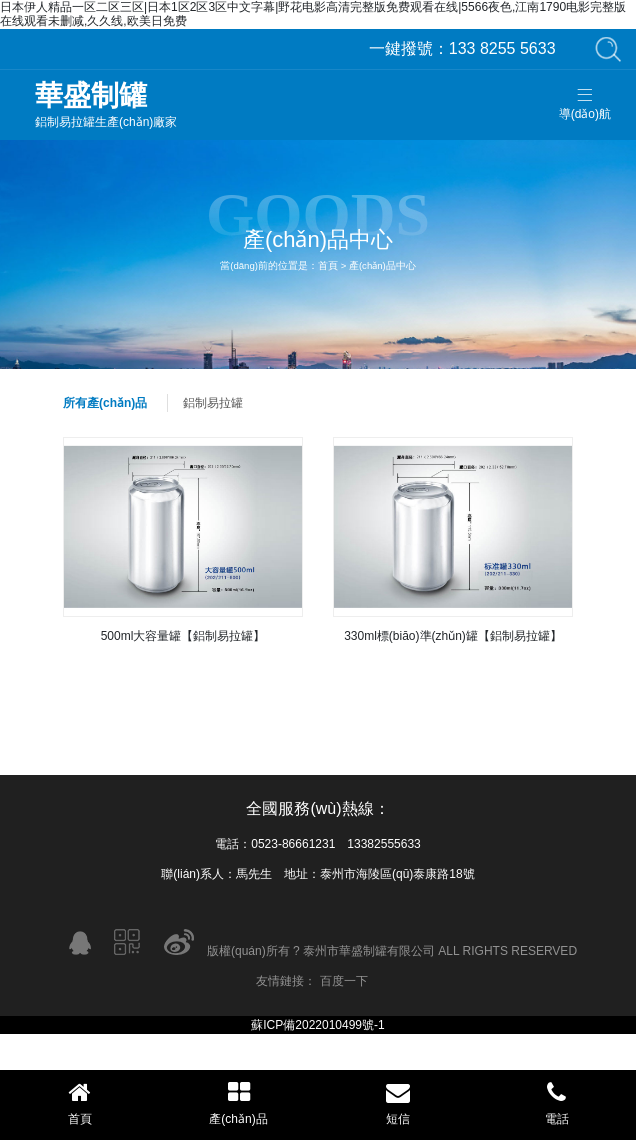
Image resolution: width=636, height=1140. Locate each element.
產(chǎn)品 (238, 1103)
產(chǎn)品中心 (382, 265)
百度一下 (344, 981)
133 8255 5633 (462, 48)
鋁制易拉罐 (213, 403)
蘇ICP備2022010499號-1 (317, 1025)
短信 (397, 1103)
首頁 (328, 265)
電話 (556, 1103)
